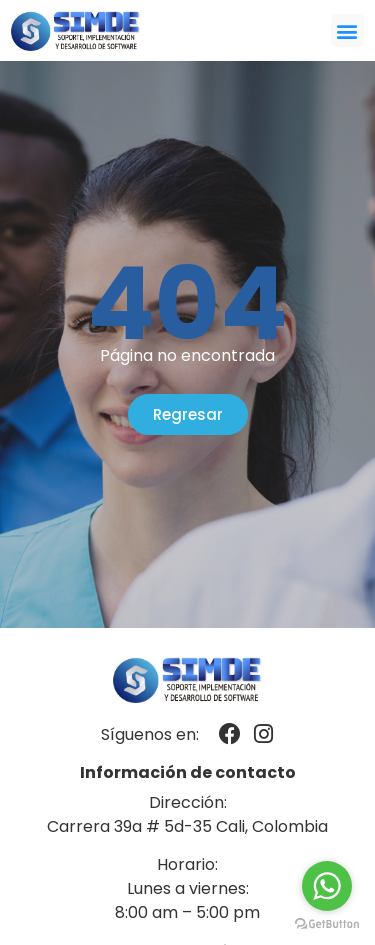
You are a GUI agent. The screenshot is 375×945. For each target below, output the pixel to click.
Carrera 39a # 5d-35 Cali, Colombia (187, 826)
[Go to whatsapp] (327, 886)
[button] (347, 30)
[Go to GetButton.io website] (327, 924)
